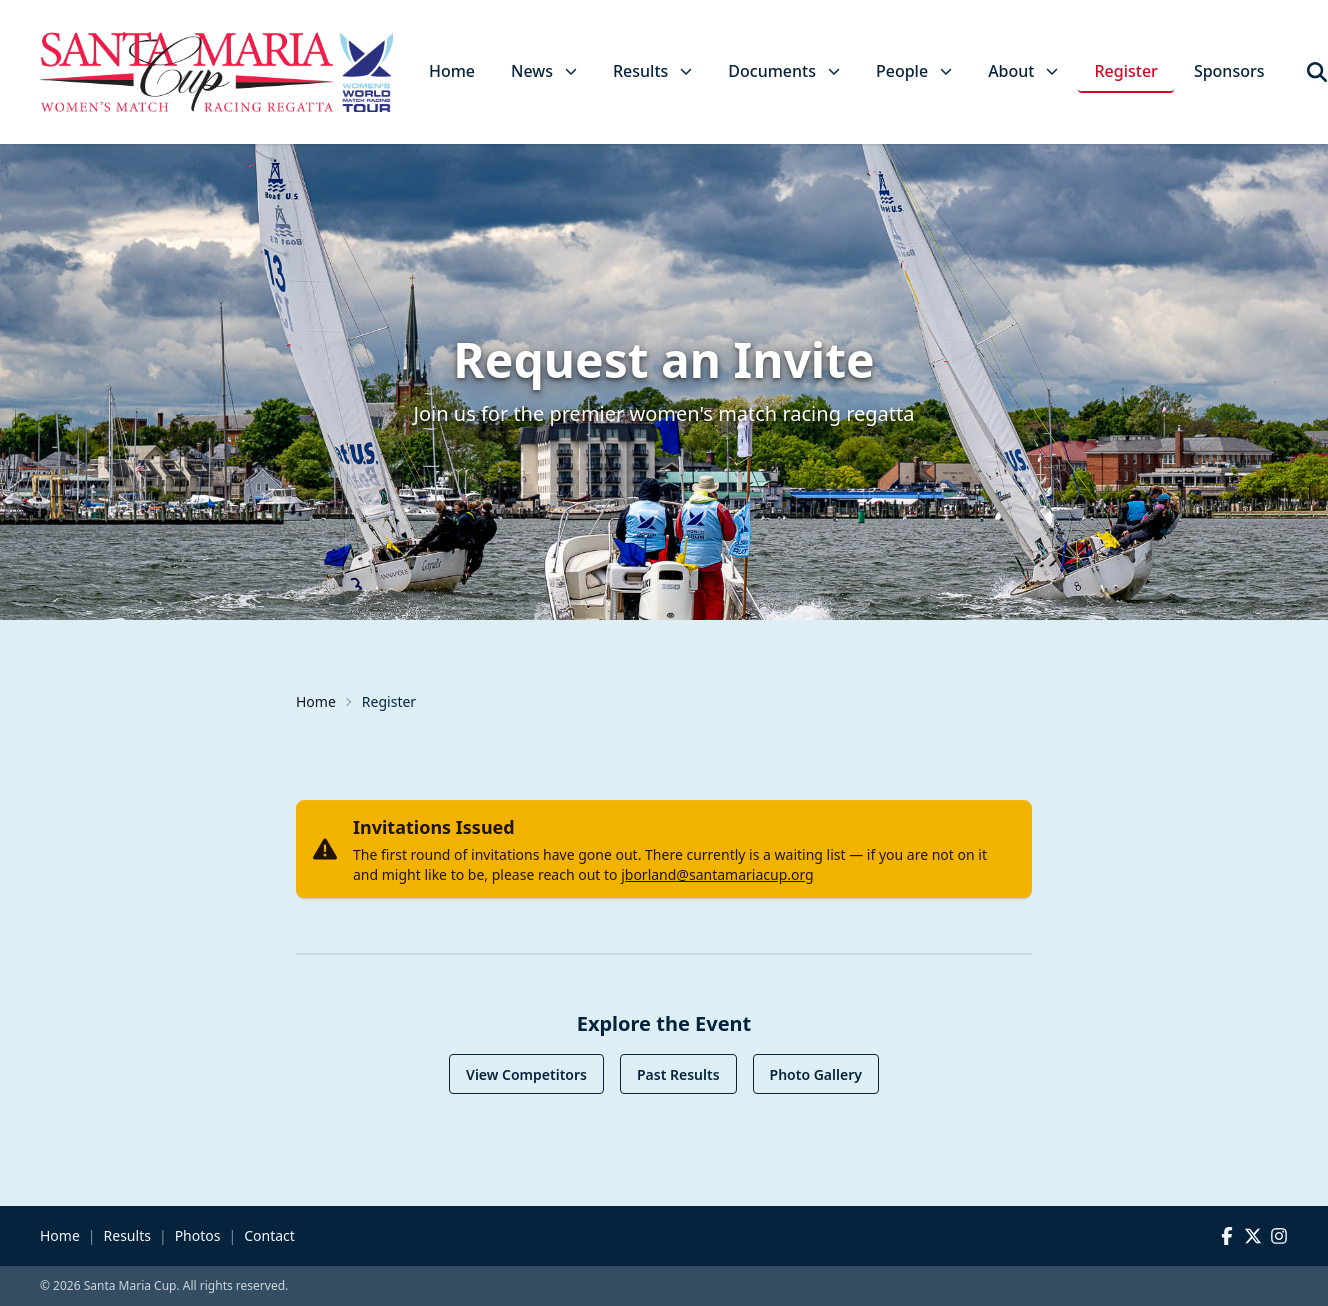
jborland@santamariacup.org (717, 874)
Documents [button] (784, 71)
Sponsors (1229, 71)
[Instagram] (1279, 1236)
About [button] (1023, 71)
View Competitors (526, 1074)
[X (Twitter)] (1253, 1236)
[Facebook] (1227, 1236)
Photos (198, 1235)
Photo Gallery (816, 1074)
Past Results (678, 1074)
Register (1125, 71)
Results (127, 1235)
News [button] (544, 71)
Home (452, 71)
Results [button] (652, 71)
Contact (269, 1235)
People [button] (914, 71)
